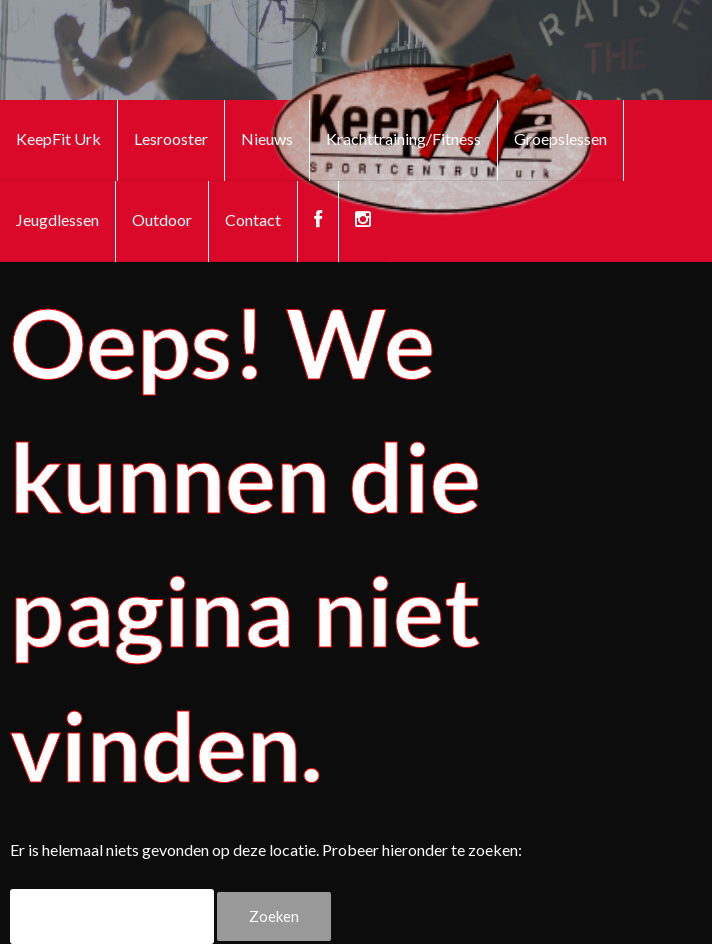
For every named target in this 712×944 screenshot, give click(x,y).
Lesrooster (171, 138)
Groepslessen (560, 138)
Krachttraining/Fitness (403, 138)
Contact (253, 219)
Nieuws (267, 138)
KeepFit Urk (58, 138)
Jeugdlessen (57, 219)
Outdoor (162, 219)
